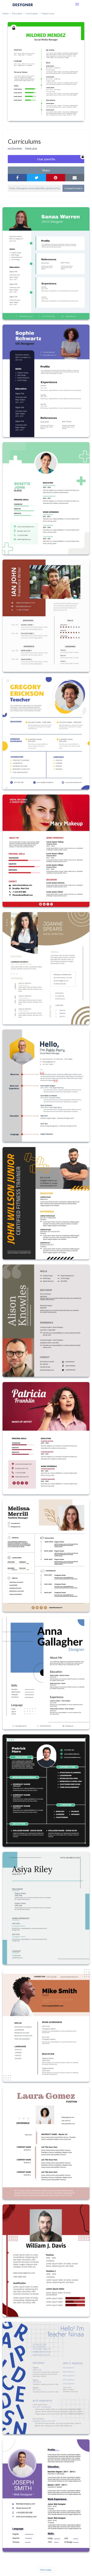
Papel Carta (48, 13)
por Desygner (15, 148)
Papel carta (31, 148)
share (46, 170)
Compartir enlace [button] (73, 188)
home (6, 13)
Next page (46, 2569)
